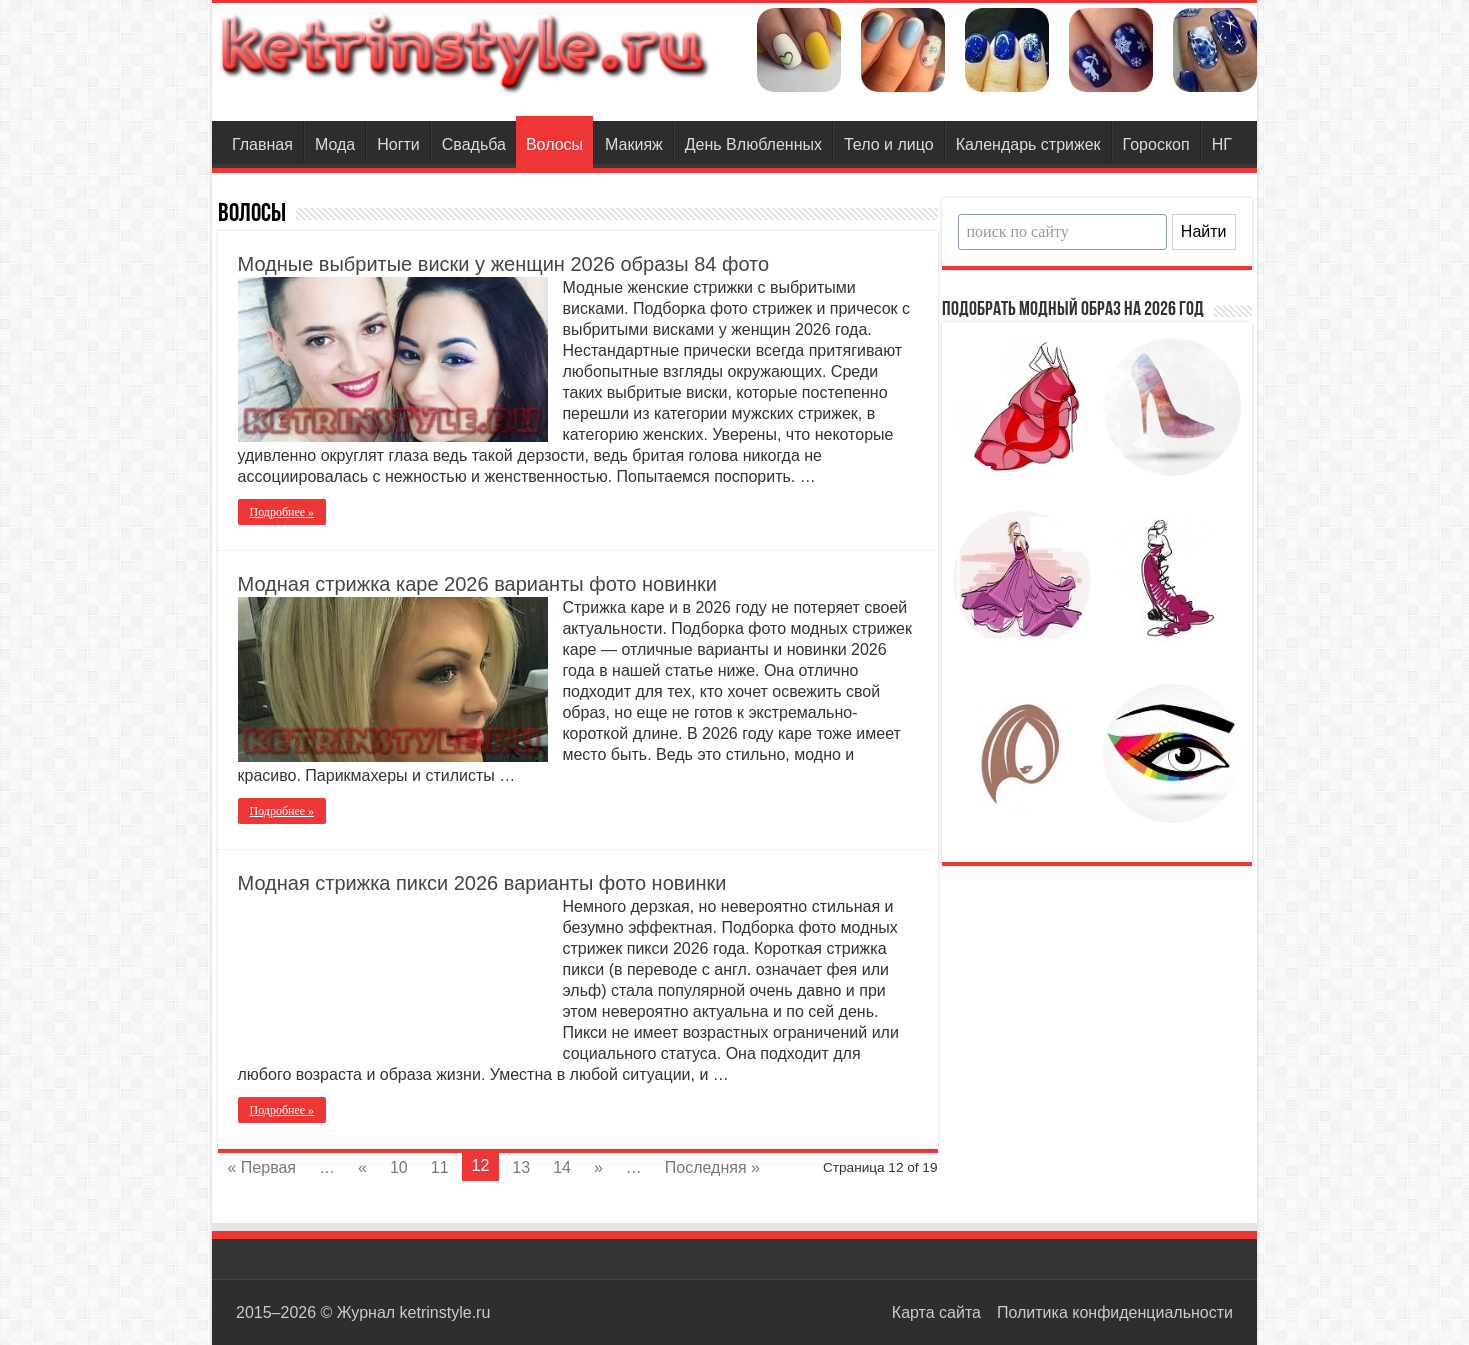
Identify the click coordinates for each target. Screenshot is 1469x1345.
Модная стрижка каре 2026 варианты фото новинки (477, 584)
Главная (262, 144)
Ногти (398, 144)
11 (440, 1167)
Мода (335, 144)
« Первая (262, 1167)
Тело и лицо (889, 144)
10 (399, 1167)
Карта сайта (936, 1312)
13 (521, 1167)
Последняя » (712, 1167)
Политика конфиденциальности (1115, 1312)
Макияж (634, 144)
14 (562, 1167)
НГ (1222, 144)
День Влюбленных (753, 144)
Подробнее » (282, 512)
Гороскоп (1156, 144)
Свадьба (474, 144)
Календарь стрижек (1028, 144)
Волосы (554, 144)
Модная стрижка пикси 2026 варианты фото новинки (482, 883)
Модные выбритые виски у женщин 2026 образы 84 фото (504, 264)
